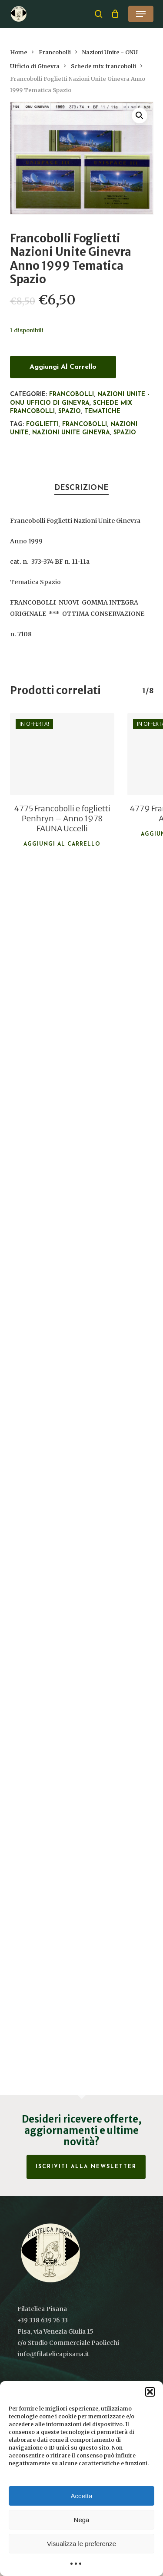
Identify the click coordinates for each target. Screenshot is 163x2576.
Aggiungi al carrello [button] (61, 844)
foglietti (42, 424)
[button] (150, 2392)
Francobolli (55, 52)
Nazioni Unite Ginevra (71, 433)
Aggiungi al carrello (63, 367)
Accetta (81, 2496)
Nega (82, 2519)
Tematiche (102, 411)
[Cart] (115, 14)
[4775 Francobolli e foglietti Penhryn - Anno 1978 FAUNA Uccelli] (62, 754)
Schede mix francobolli (103, 66)
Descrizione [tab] (81, 488)
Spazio (69, 411)
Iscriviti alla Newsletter (86, 2166)
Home (18, 52)
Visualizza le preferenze (81, 2543)
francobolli (84, 424)
